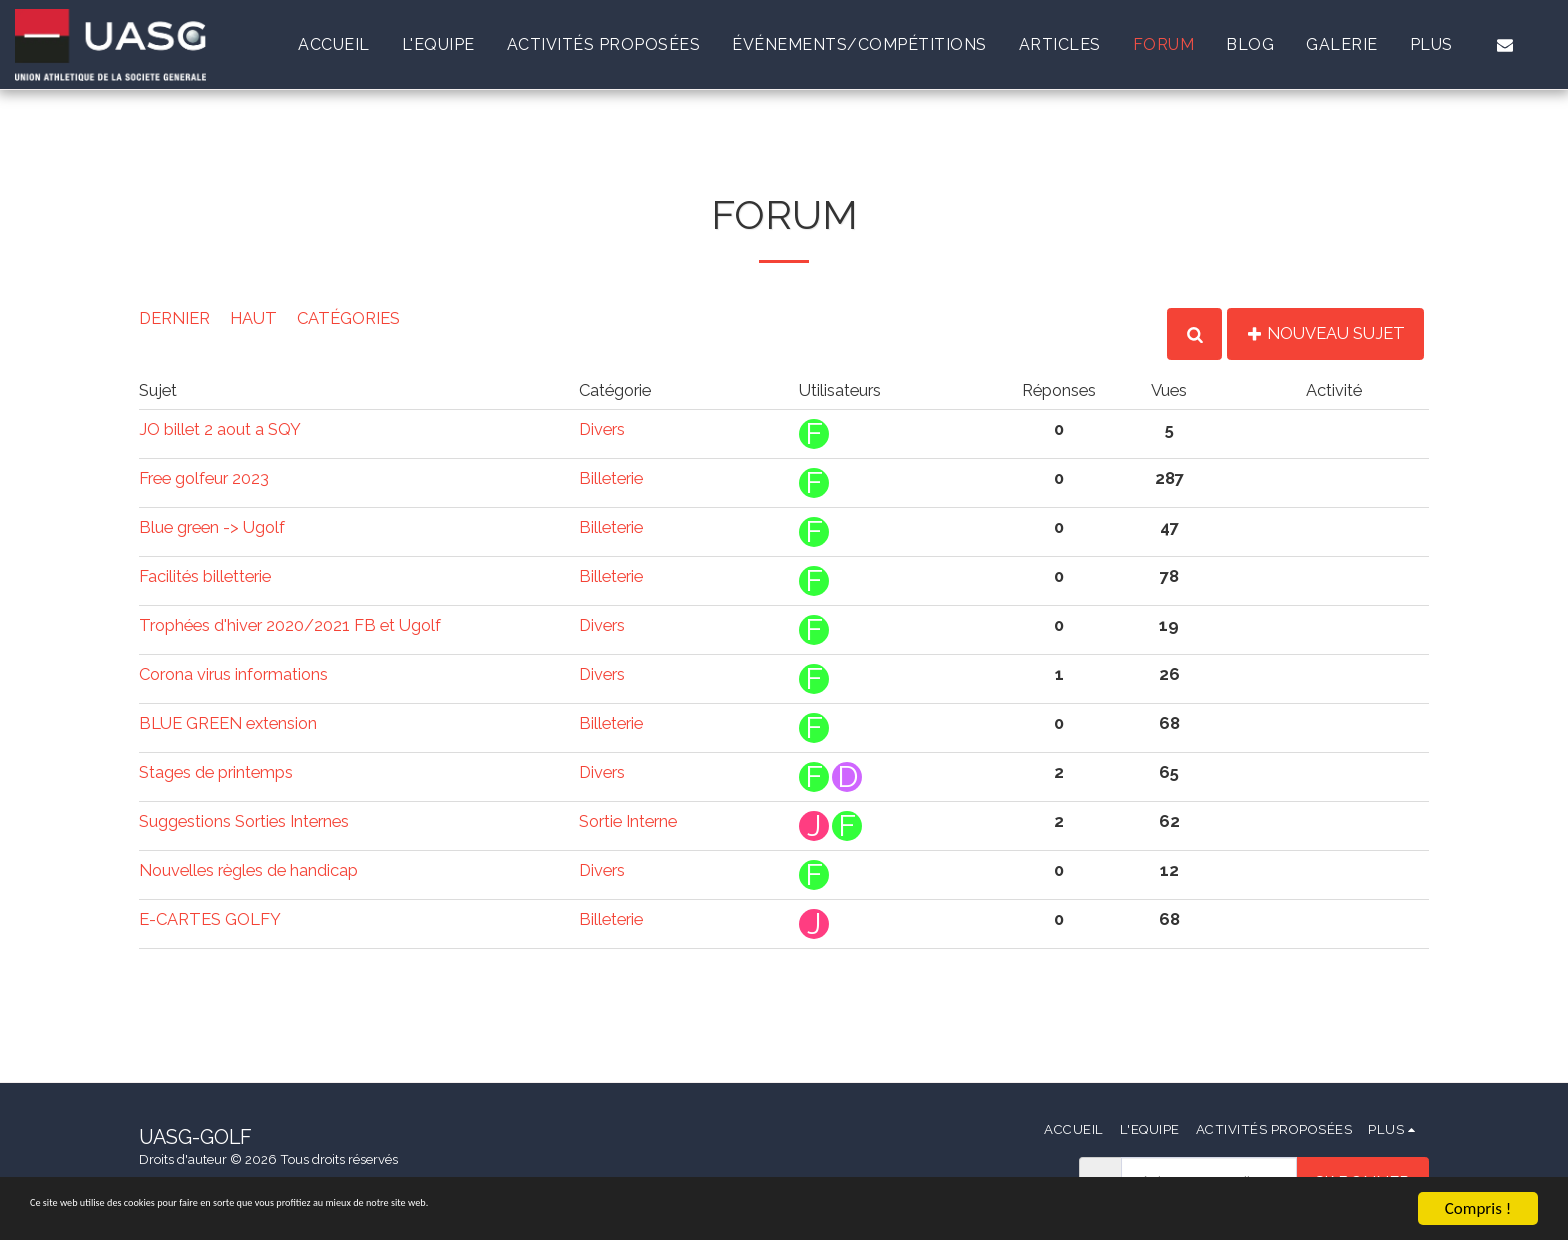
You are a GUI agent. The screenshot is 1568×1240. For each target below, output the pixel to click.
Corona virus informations (233, 674)
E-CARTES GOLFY (210, 919)
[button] (1505, 45)
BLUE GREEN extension (228, 723)
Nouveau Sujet (1325, 333)
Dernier (174, 318)
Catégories (348, 318)
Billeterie (611, 478)
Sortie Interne (628, 821)
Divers (602, 429)
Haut (253, 318)
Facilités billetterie (205, 576)
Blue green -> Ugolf (212, 527)
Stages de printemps (216, 772)
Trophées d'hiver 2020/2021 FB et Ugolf (290, 625)
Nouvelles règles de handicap (248, 870)
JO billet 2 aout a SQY (220, 429)
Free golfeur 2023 (204, 478)
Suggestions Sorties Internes (244, 821)
